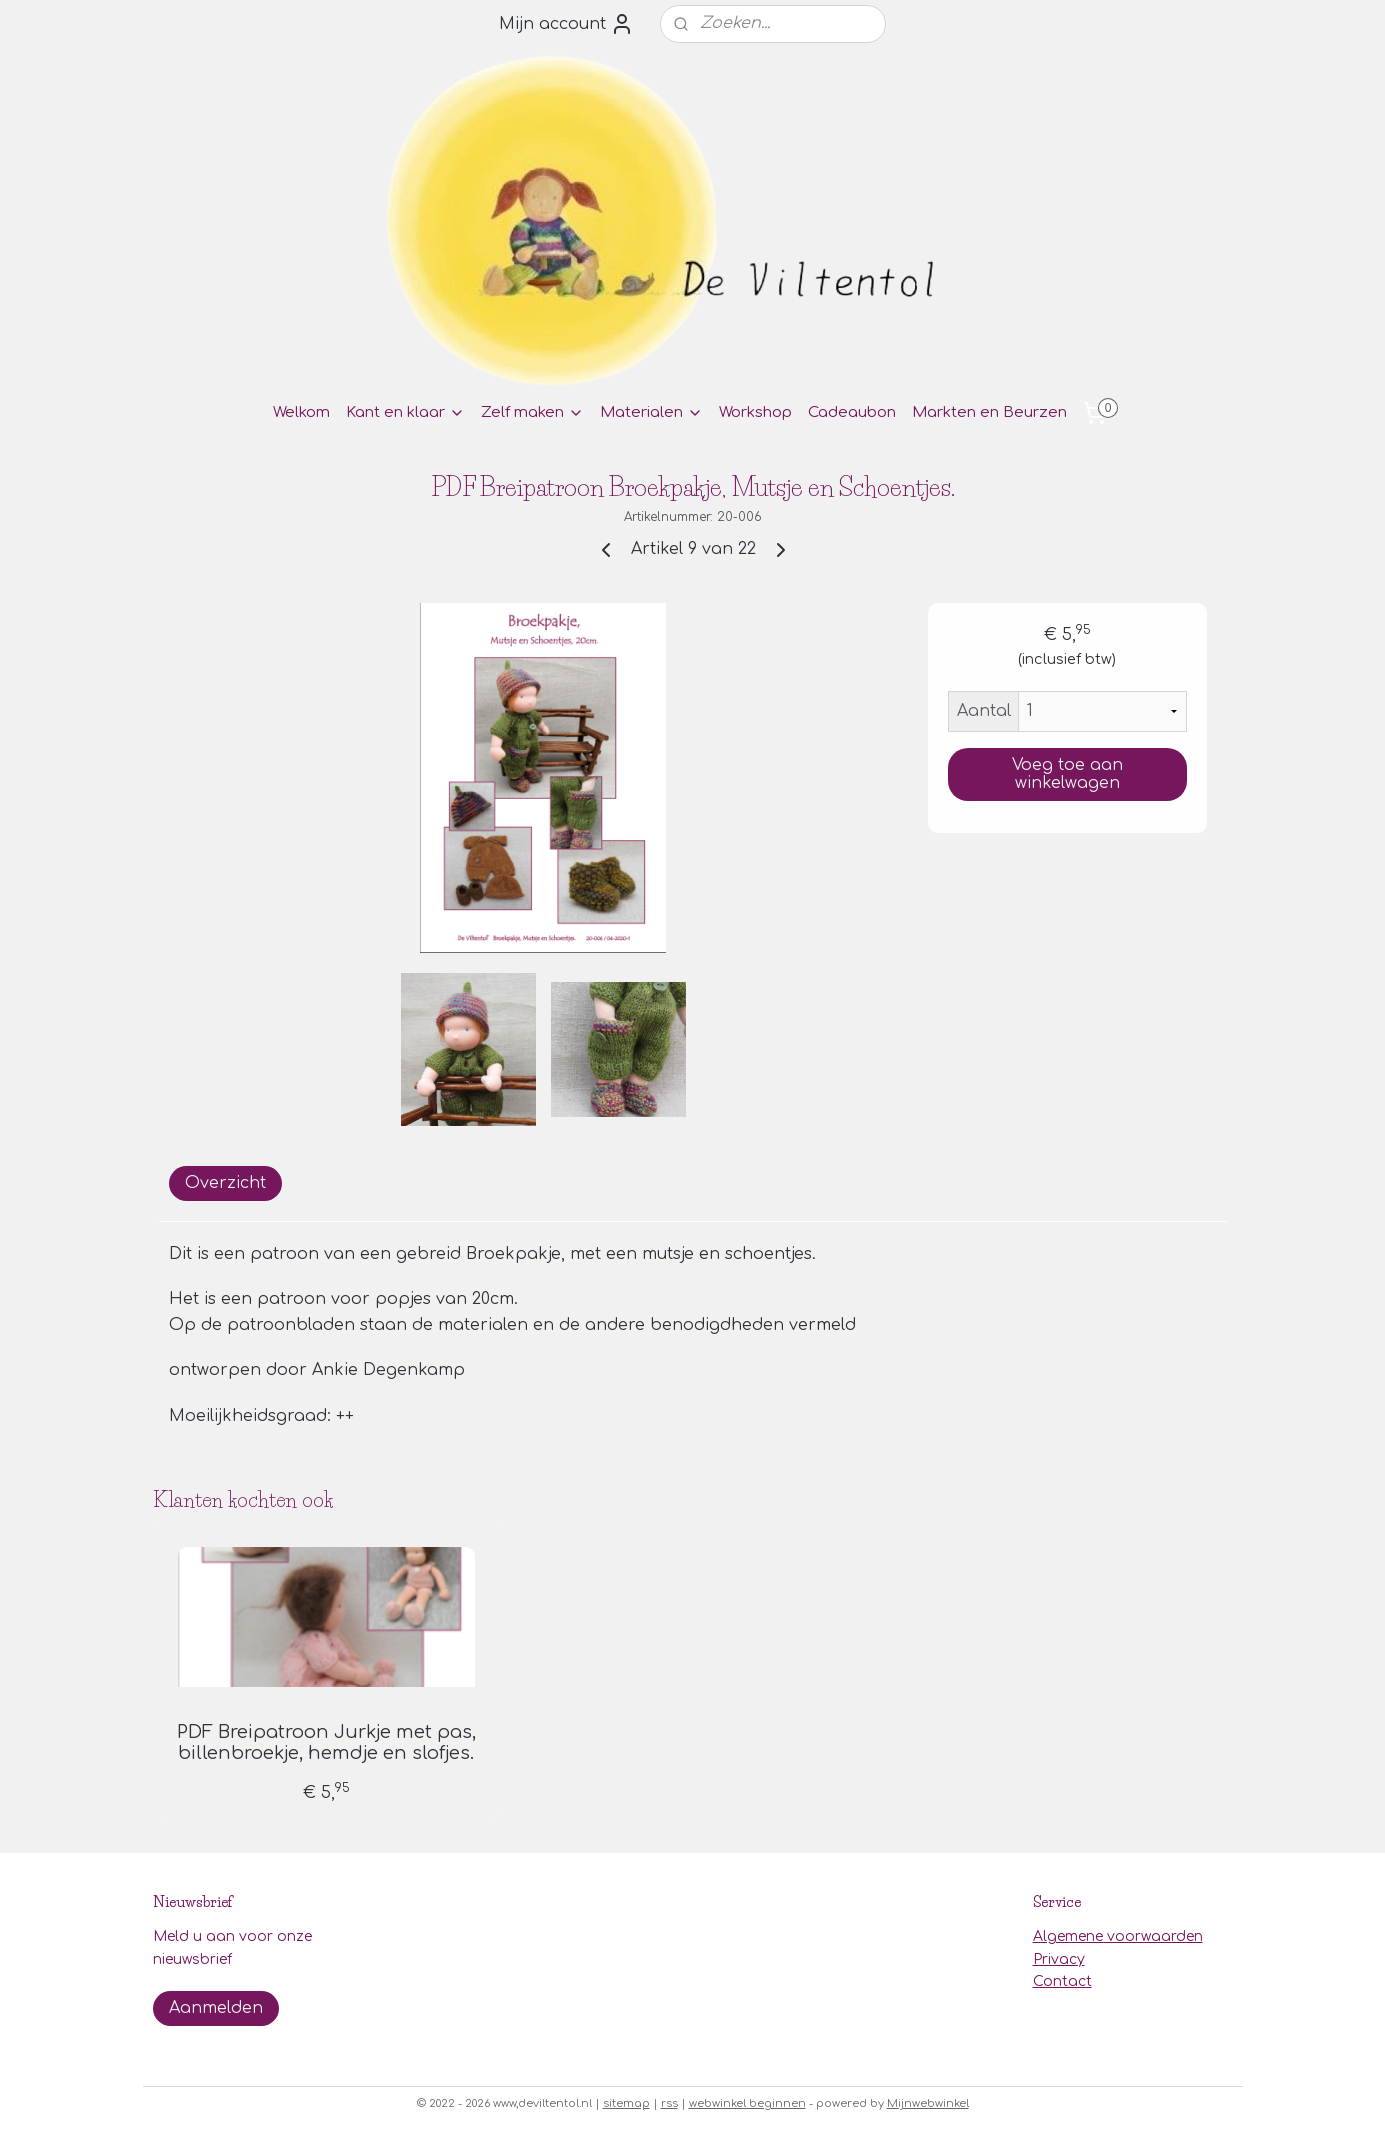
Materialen (651, 412)
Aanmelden (216, 2008)
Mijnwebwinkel (928, 2103)
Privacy (1059, 1959)
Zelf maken (532, 412)
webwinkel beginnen (747, 2103)
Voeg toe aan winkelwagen (1066, 774)
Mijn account (566, 24)
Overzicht (225, 1183)
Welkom (301, 412)
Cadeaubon (852, 412)
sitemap (626, 2103)
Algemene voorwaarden (1118, 1936)
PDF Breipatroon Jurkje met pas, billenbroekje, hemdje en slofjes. (325, 1743)
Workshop (755, 412)
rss (669, 2103)
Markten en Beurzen (989, 412)
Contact (1062, 1981)
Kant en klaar (405, 412)
